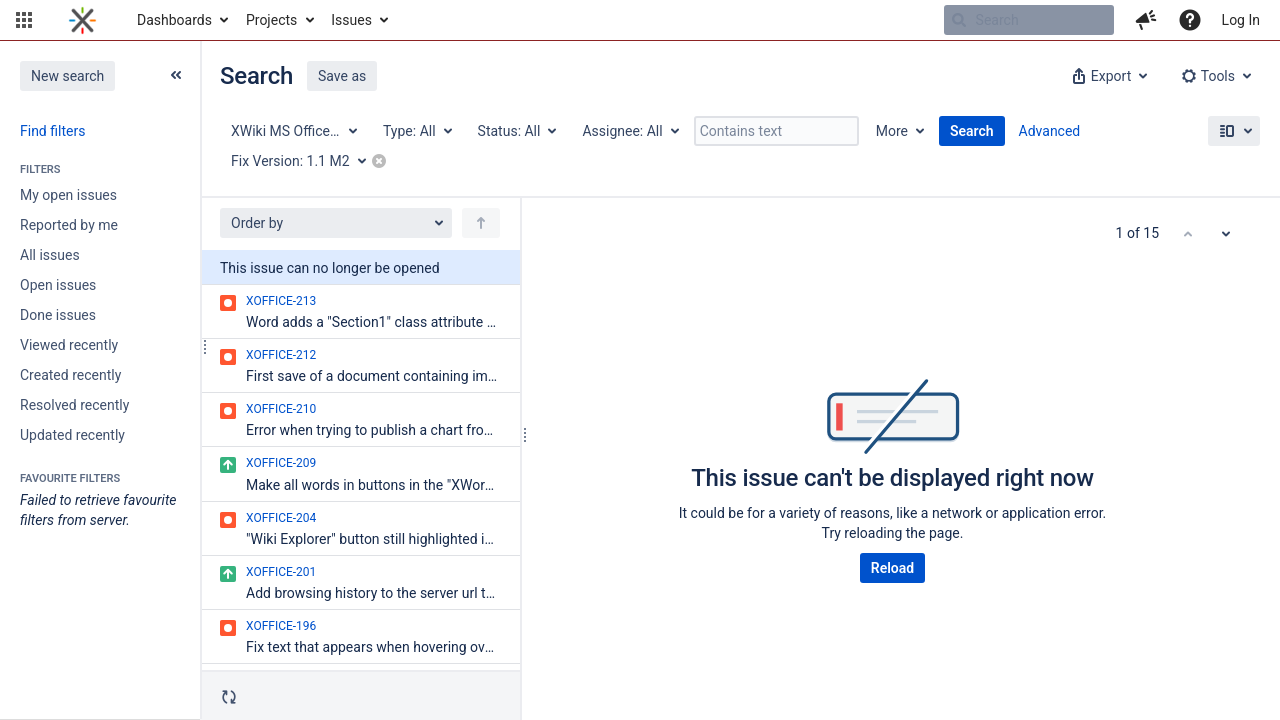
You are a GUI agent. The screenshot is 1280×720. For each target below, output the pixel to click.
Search (972, 131)
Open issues (58, 285)
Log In (1241, 20)
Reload (892, 568)
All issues (50, 255)
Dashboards (174, 20)
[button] (24, 20)
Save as (342, 76)
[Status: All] (516, 131)
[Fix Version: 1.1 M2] (305, 161)
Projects (271, 20)
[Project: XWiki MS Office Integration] (293, 131)
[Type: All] (416, 131)
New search (67, 76)
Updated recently (72, 435)
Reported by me (69, 225)
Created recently (70, 375)
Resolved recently (74, 405)
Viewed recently (69, 345)
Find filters (52, 131)
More (892, 131)
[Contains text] (776, 131)
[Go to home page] (82, 20)
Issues (351, 20)
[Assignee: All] (629, 131)
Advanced (1050, 131)
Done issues (58, 315)
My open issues (68, 195)
